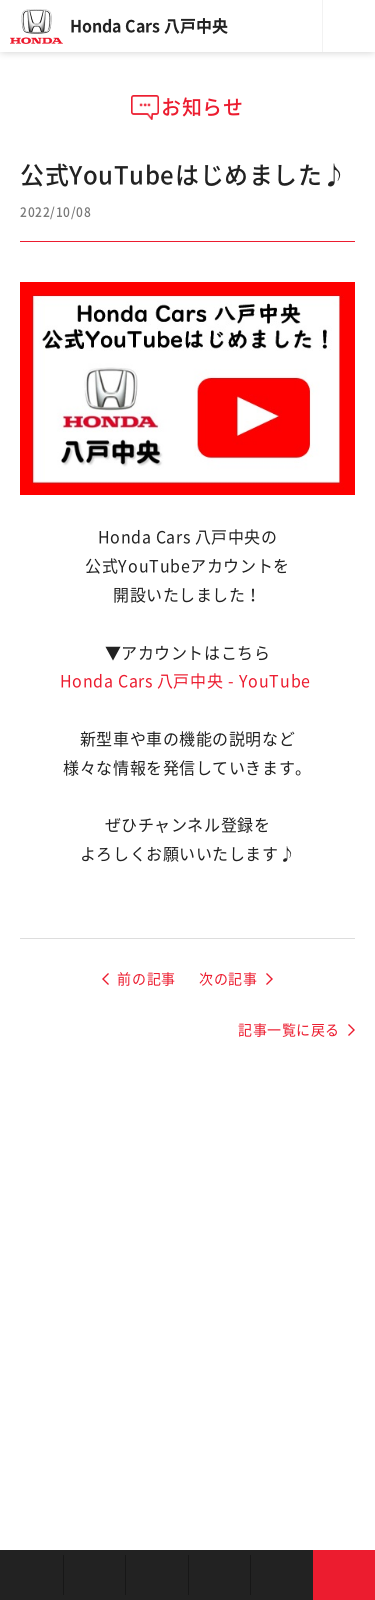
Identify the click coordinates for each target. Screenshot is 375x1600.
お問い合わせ (344, 1575)
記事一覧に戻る (289, 1030)
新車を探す (94, 1575)
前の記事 (146, 979)
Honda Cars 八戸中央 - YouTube (185, 681)
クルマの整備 (219, 1575)
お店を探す (31, 1575)
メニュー (349, 26)
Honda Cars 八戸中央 (149, 26)
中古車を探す (156, 1575)
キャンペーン (281, 1575)
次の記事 (228, 979)
